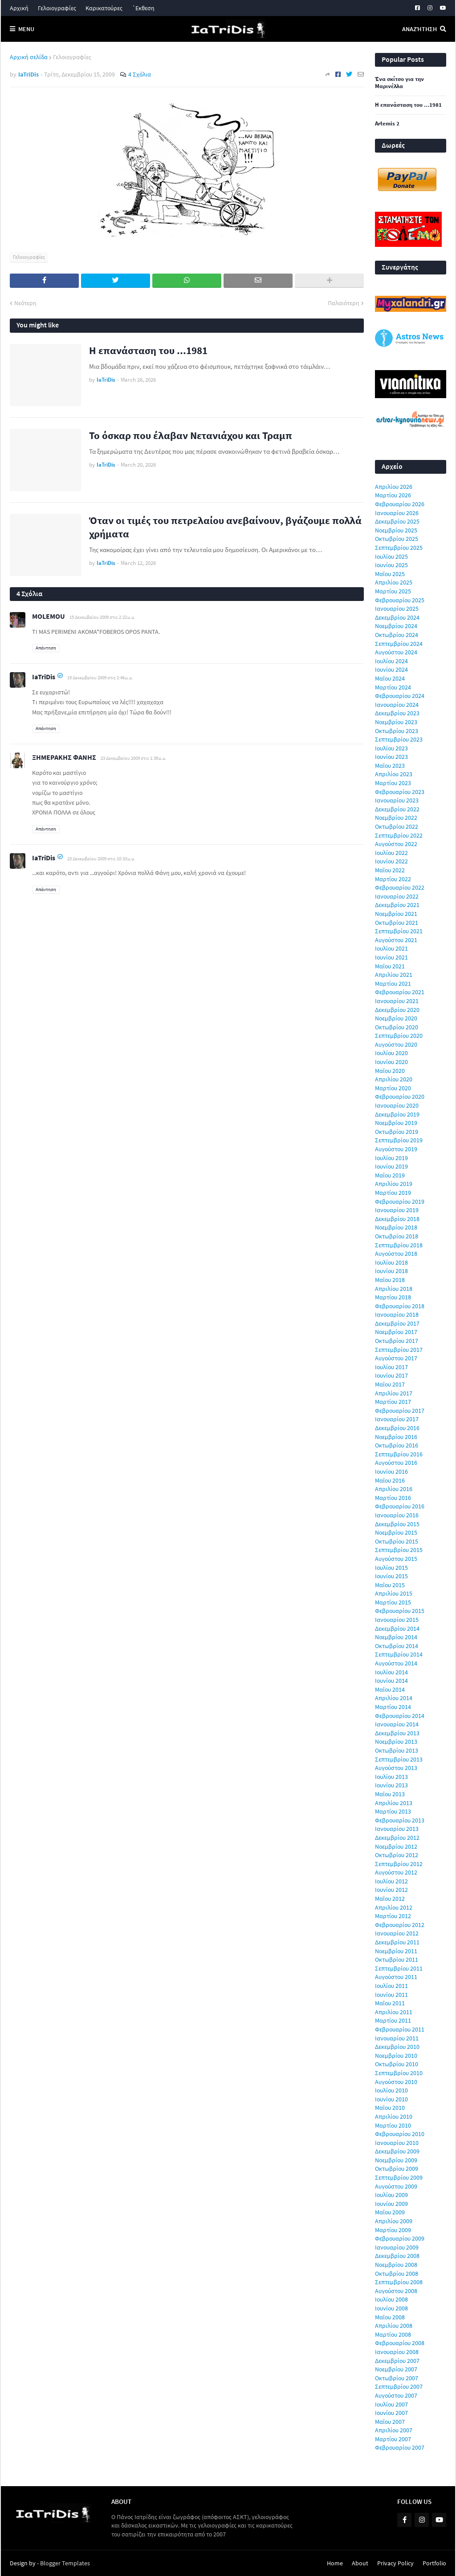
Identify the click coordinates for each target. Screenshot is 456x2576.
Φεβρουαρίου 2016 (399, 1506)
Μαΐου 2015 (390, 1585)
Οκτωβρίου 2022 (396, 826)
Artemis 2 (387, 123)
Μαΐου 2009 (390, 2212)
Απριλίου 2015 (393, 1593)
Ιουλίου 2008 (391, 2299)
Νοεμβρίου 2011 (396, 1951)
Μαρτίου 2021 (393, 984)
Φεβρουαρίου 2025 (399, 600)
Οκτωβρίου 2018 (396, 1236)
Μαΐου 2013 (390, 1794)
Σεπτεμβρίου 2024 (399, 644)
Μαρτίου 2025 (393, 591)
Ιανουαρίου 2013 (397, 1829)
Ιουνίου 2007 (391, 2413)
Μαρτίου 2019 (393, 1193)
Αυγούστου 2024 (396, 652)
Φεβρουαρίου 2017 (399, 1411)
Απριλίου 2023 (393, 774)
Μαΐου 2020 (390, 1071)
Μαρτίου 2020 (393, 1088)
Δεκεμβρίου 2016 (397, 1428)
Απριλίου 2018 (393, 1289)
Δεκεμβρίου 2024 (397, 617)
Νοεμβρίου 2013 (396, 1741)
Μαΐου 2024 (390, 678)
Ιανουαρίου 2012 (397, 1933)
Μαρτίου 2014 (393, 1707)
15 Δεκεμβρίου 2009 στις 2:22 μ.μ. (102, 617)
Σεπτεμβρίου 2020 (399, 1036)
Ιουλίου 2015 (391, 1568)
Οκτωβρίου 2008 (396, 2274)
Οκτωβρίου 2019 (396, 1132)
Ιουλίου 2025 (391, 556)
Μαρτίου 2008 (393, 2334)
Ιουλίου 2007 (391, 2404)
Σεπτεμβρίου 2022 (399, 835)
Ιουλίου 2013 (391, 1777)
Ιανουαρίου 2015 (397, 1620)
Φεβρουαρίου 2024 (399, 696)
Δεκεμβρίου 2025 (397, 521)
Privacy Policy (395, 2563)
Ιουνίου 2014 (391, 1681)
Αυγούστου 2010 (396, 2082)
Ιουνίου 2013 (391, 1785)
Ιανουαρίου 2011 (397, 2038)
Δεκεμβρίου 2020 (397, 1010)
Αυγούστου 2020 (396, 1044)
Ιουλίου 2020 (391, 1053)
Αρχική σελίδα (29, 57)
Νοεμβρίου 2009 (396, 2160)
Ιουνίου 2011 (391, 1995)
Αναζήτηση (419, 29)
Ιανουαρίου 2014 (397, 1724)
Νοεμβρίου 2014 (396, 1637)
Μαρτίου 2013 (393, 1811)
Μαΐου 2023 (390, 766)
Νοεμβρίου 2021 (396, 914)
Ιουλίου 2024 (391, 661)
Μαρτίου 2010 (393, 2125)
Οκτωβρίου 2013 (396, 1750)
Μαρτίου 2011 (393, 2020)
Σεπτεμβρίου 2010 (399, 2073)
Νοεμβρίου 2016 (396, 1437)
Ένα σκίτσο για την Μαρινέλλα (399, 83)
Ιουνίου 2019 (391, 1166)
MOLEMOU (48, 616)
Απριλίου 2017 (393, 1393)
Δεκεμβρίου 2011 (397, 1942)
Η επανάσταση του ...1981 (148, 350)
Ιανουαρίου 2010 (397, 2143)
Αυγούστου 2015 (396, 1559)
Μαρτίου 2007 (393, 2439)
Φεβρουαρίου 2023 (399, 792)
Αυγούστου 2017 (396, 1358)
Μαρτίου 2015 (393, 1602)
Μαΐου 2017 (390, 1384)
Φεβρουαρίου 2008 (399, 2343)
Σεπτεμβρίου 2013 (399, 1759)
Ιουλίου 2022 (391, 853)
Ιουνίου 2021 (391, 957)
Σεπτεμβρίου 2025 (399, 548)
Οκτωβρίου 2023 (396, 731)
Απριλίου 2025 (393, 582)
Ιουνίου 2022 (391, 861)
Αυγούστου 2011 (396, 1977)
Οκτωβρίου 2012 (396, 1855)
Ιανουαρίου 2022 (397, 896)
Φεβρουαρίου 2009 (399, 2238)
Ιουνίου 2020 (391, 1062)
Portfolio (434, 2563)
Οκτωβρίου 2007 (396, 2378)
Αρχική (19, 8)
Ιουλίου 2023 (391, 748)
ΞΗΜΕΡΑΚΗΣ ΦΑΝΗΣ (64, 757)
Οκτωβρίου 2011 (396, 1959)
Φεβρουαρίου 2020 (399, 1096)
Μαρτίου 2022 (393, 879)
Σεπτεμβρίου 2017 (399, 1350)
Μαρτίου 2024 (393, 687)
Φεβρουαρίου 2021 (399, 992)
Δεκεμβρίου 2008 (397, 2256)
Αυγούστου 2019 (396, 1149)
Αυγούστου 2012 (396, 1872)
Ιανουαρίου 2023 (397, 800)
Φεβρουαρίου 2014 (399, 1716)
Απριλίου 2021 (393, 975)
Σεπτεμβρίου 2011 (399, 1968)
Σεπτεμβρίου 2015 (399, 1550)
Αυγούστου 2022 (396, 844)
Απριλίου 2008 (393, 2326)
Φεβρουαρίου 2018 (399, 1306)
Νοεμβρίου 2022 (396, 818)
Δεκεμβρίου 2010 (397, 2047)
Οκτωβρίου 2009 (396, 2169)
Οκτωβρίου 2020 (396, 1027)
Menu (26, 29)
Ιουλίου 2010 (391, 2090)
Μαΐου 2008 (390, 2317)
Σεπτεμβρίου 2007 (399, 2386)
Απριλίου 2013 (393, 1803)
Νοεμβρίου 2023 (396, 722)
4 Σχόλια (139, 74)
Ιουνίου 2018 (391, 1271)
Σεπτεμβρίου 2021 (399, 931)
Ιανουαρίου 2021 (397, 1001)
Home (335, 2563)
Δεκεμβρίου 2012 (397, 1838)
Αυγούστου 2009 (396, 2186)
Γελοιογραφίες (57, 8)
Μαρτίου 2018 (393, 1297)
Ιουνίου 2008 (391, 2308)
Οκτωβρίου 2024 (396, 635)
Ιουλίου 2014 (391, 1672)
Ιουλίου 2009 (391, 2195)
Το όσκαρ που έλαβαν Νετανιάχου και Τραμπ (190, 435)
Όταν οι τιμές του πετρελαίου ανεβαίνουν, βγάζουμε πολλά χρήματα (225, 527)
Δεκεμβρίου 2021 (397, 905)
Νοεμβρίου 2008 (396, 2265)
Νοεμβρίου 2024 (396, 626)
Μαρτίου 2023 (393, 783)
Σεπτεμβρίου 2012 (399, 1864)
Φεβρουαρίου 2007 (399, 2447)
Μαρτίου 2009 (393, 2230)
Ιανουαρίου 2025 (397, 609)
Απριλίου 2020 (393, 1079)
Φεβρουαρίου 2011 (399, 2029)
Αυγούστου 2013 (396, 1768)
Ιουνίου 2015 (391, 1576)
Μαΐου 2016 (390, 1480)
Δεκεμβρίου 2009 (397, 2151)
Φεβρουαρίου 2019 (399, 1201)
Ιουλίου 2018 (391, 1262)
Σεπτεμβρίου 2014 (399, 1654)
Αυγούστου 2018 (396, 1254)
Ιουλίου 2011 (391, 1986)
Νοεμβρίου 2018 (396, 1227)
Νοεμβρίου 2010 (396, 2056)
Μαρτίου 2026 (393, 495)
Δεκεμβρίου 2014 (397, 1629)
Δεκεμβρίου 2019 (397, 1114)
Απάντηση (46, 648)
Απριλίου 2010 (393, 2116)
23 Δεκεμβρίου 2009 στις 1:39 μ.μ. (134, 758)
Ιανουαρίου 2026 (397, 513)
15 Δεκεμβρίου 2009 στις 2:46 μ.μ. (100, 677)
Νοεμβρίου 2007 (396, 2369)
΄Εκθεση (143, 8)
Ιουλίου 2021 (391, 948)
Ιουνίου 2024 (391, 669)
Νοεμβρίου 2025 (396, 530)
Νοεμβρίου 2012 (396, 1846)
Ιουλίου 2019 (391, 1158)
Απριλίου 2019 (393, 1184)
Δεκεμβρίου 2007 (397, 2361)
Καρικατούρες (104, 8)
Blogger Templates (65, 2563)
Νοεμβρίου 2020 (396, 1018)
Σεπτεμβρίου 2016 (399, 1454)
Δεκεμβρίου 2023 (397, 713)
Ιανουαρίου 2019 (397, 1210)
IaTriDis (43, 676)
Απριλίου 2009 (393, 2221)
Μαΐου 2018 (390, 1280)
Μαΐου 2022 (390, 870)
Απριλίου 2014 (393, 1698)
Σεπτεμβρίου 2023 (399, 739)
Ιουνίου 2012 (391, 1890)
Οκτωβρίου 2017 (396, 1341)
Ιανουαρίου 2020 (397, 1105)
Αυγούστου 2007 (396, 2395)
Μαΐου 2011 (390, 2003)
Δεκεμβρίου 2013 (397, 1733)
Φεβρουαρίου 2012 (399, 1925)
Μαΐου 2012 (390, 1899)
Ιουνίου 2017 (391, 1375)
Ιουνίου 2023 (391, 757)
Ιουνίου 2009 (391, 2204)
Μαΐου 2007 (390, 2422)
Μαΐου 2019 (390, 1175)
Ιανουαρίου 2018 (397, 1314)
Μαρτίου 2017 (393, 1402)
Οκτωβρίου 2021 (396, 923)
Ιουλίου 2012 (391, 1881)
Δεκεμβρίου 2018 (397, 1219)
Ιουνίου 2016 (391, 1471)
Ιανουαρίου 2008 (397, 2352)
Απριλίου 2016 (393, 1489)
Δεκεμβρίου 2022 (397, 809)
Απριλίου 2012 (393, 1907)
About (360, 2563)
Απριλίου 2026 (393, 487)
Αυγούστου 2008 (396, 2291)
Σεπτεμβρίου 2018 (399, 1245)
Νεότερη (25, 303)
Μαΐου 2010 (390, 2108)
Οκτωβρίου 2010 (396, 2064)
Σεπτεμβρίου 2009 (399, 2177)
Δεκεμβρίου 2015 (397, 1524)
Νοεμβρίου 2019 (396, 1123)
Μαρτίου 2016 (393, 1498)
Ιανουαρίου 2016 (397, 1515)
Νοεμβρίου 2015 (396, 1532)
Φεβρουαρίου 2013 (399, 1820)
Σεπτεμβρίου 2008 (399, 2282)
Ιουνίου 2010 (391, 2099)
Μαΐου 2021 (390, 966)
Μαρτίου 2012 (393, 1916)
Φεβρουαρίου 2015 (399, 1611)
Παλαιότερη (343, 303)
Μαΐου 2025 (390, 574)
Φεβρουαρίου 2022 (399, 887)
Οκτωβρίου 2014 (396, 1646)
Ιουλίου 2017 (391, 1367)
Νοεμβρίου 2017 (396, 1332)
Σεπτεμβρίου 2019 (399, 1140)
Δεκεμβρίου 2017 (397, 1323)
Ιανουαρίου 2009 (397, 2247)
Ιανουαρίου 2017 (397, 1419)
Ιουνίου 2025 (391, 565)
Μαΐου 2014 (390, 1689)
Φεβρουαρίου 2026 (399, 504)
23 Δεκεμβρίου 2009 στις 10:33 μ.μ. (101, 858)
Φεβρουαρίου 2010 (399, 2134)
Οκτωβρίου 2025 (396, 539)
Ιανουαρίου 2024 (397, 705)
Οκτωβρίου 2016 (396, 1445)
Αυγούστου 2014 (396, 1663)
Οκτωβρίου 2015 (396, 1541)
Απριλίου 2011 (393, 2012)
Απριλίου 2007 (393, 2430)
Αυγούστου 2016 (396, 1463)
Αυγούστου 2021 (396, 940)
